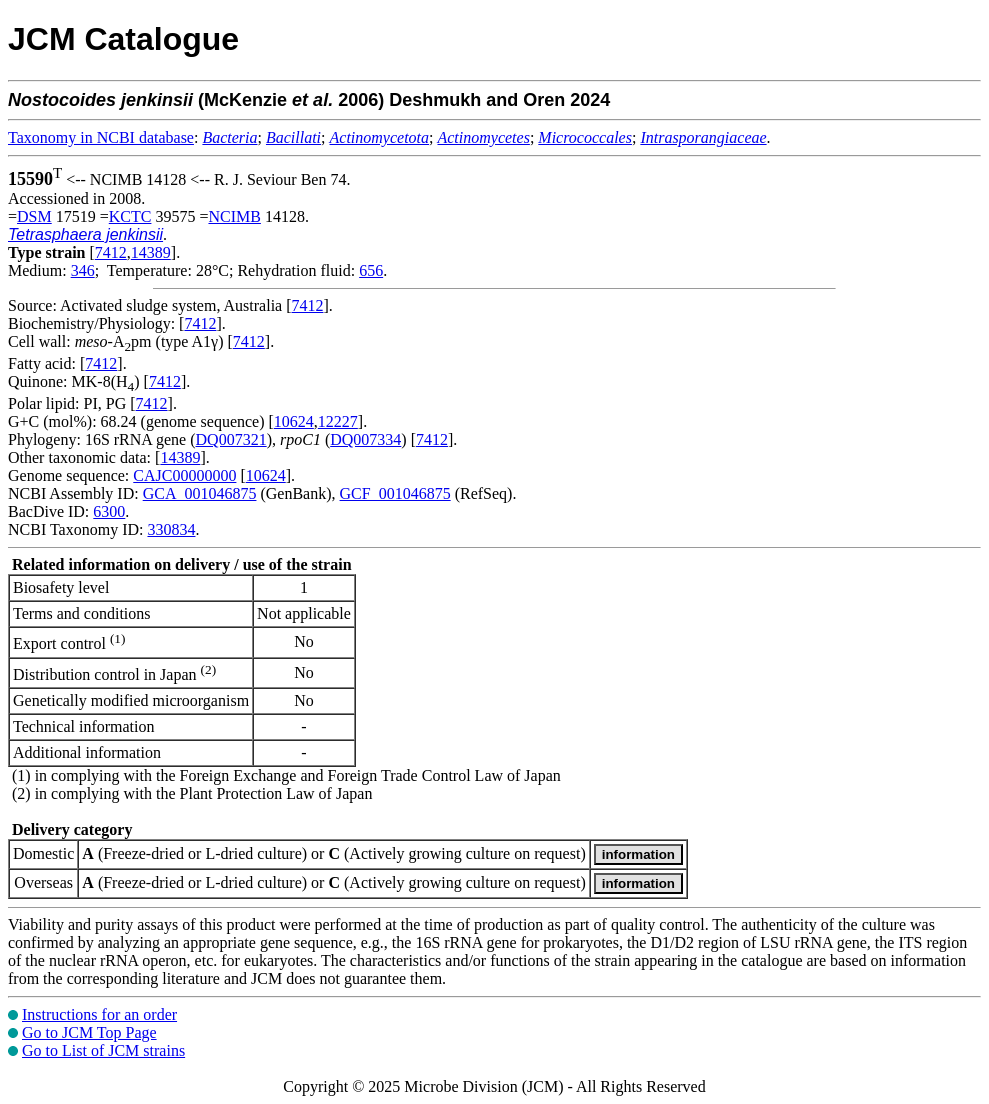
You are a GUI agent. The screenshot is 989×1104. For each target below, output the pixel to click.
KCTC (130, 216)
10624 (294, 421)
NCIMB (234, 216)
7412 (111, 252)
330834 (171, 529)
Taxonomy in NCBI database (101, 137)
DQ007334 (365, 439)
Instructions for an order (99, 1014)
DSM (34, 216)
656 (371, 270)
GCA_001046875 (200, 493)
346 (83, 270)
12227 (338, 421)
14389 (151, 252)
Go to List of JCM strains (103, 1050)
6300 (109, 511)
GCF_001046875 (395, 493)
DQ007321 (231, 439)
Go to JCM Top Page (89, 1032)
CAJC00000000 (184, 475)
